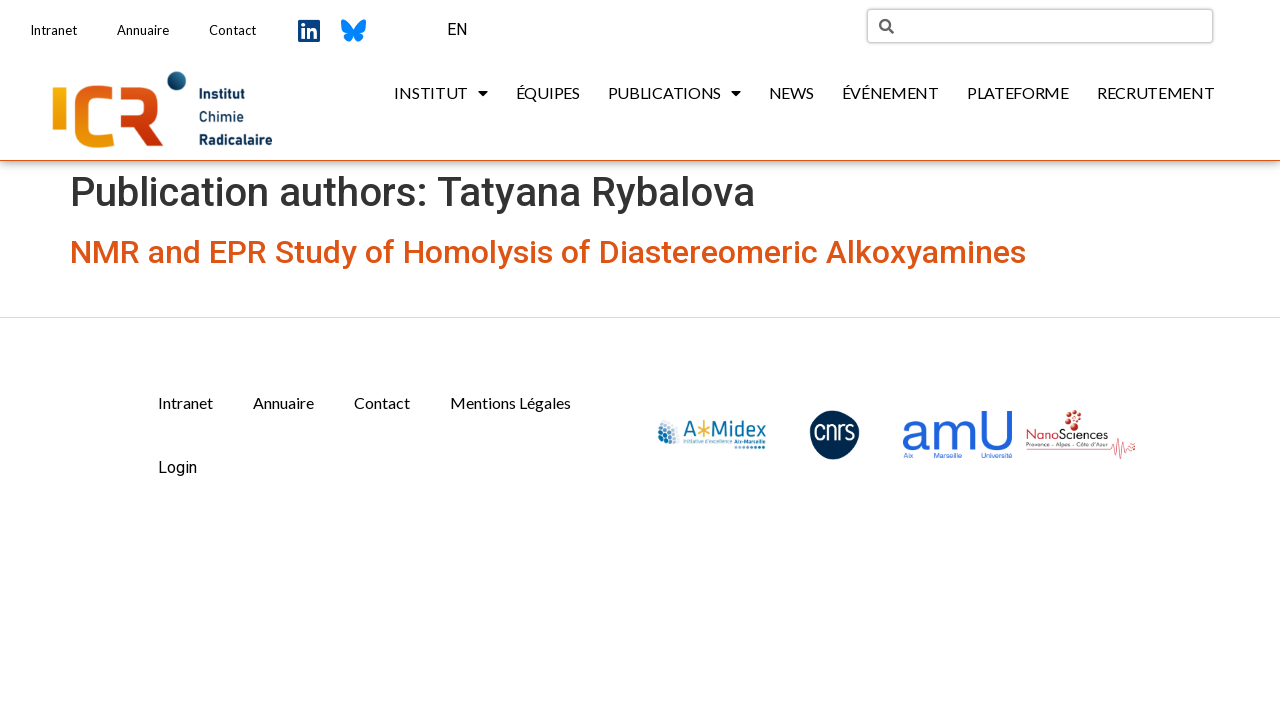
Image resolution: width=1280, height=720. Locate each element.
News (791, 92)
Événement (890, 92)
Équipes (548, 92)
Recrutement (1156, 92)
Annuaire (143, 30)
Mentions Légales (510, 402)
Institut (440, 93)
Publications (674, 93)
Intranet (53, 30)
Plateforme (1018, 92)
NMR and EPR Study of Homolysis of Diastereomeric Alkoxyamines (548, 252)
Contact (232, 30)
